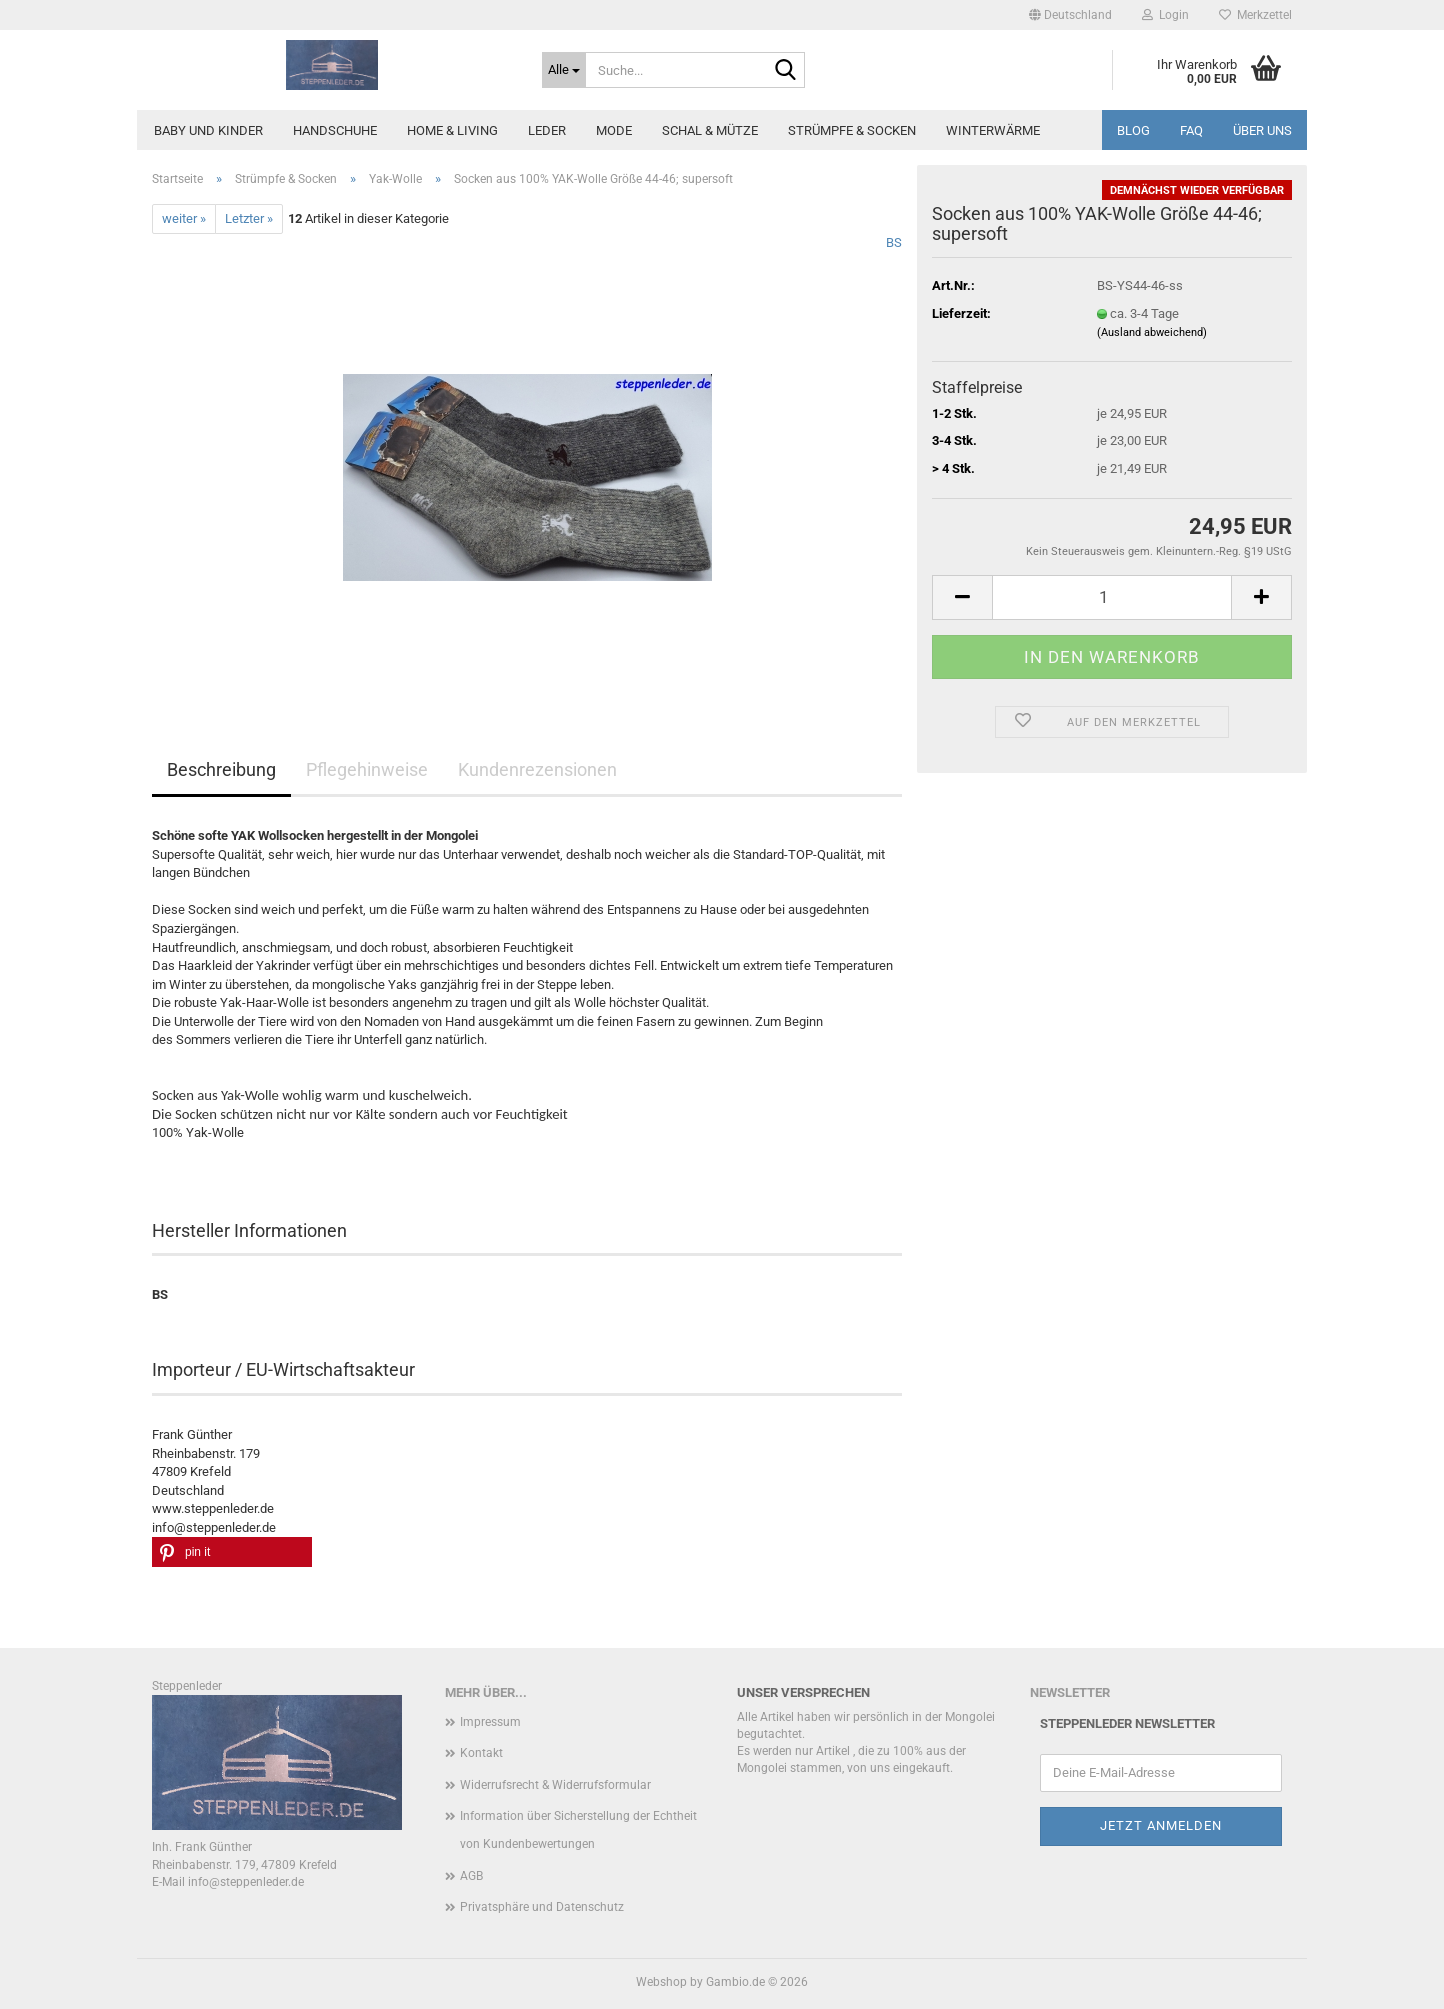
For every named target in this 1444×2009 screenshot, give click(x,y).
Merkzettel (1255, 15)
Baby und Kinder (208, 130)
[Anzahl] (1112, 597)
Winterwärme (993, 130)
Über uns (1262, 130)
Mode (614, 130)
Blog (1133, 130)
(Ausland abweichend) (1152, 332)
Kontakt (481, 1753)
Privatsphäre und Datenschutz (542, 1907)
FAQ (1191, 130)
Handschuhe (335, 130)
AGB (471, 1876)
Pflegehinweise (367, 769)
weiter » (184, 218)
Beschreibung (221, 769)
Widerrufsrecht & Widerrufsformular (555, 1785)
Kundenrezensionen (537, 769)
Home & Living (452, 130)
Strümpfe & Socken (852, 130)
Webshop (661, 1982)
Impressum (490, 1722)
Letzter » (249, 218)
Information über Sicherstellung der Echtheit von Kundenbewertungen (578, 1830)
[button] (1070, 15)
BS (894, 242)
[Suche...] (564, 70)
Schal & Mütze (710, 130)
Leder (547, 130)
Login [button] (1165, 15)
